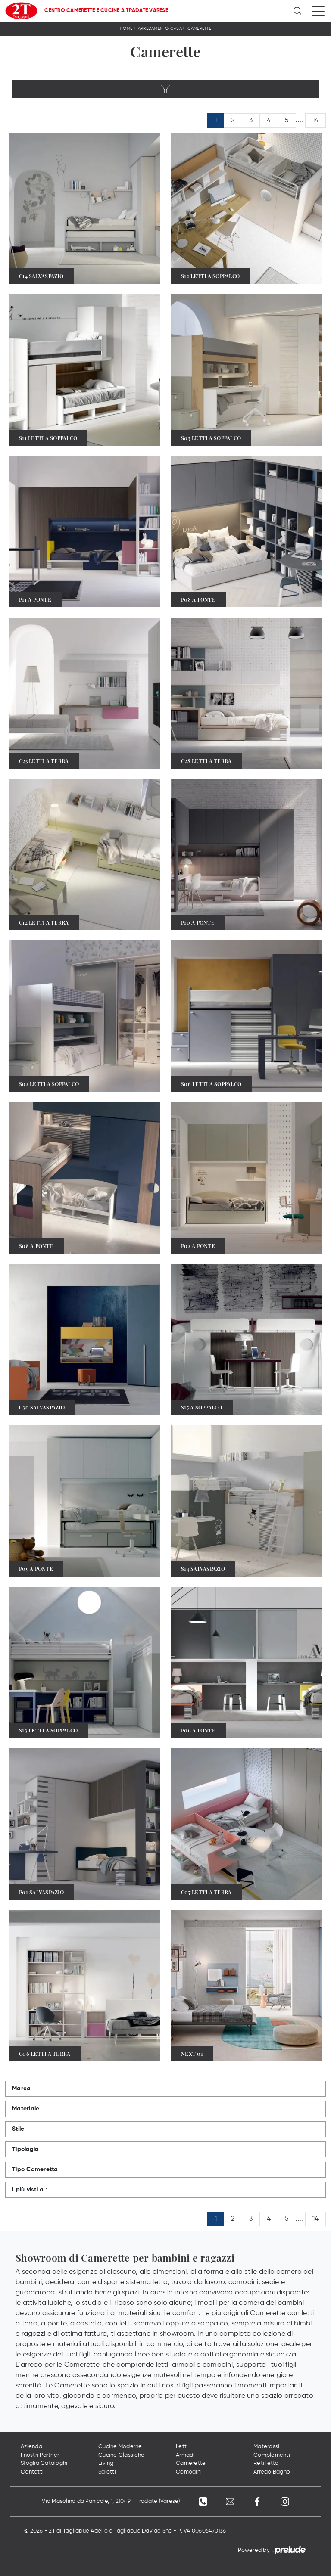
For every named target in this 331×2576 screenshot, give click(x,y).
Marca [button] (21, 2089)
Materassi (266, 2447)
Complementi (271, 2455)
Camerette (199, 28)
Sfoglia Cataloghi (44, 2464)
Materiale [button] (25, 2109)
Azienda (31, 2447)
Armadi (185, 2455)
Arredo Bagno (271, 2472)
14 (315, 121)
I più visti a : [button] (29, 2190)
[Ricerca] (298, 10)
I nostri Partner (40, 2455)
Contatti (32, 2472)
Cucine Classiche (121, 2455)
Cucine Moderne (120, 2447)
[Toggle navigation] (318, 10)
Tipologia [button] (25, 2149)
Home (126, 28)
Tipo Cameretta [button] (35, 2169)
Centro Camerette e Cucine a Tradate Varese (106, 10)
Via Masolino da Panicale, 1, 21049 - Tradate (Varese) (110, 2502)
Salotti (107, 2472)
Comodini (189, 2472)
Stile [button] (18, 2129)
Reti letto (266, 2464)
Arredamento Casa (160, 28)
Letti (182, 2447)
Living (106, 2464)
